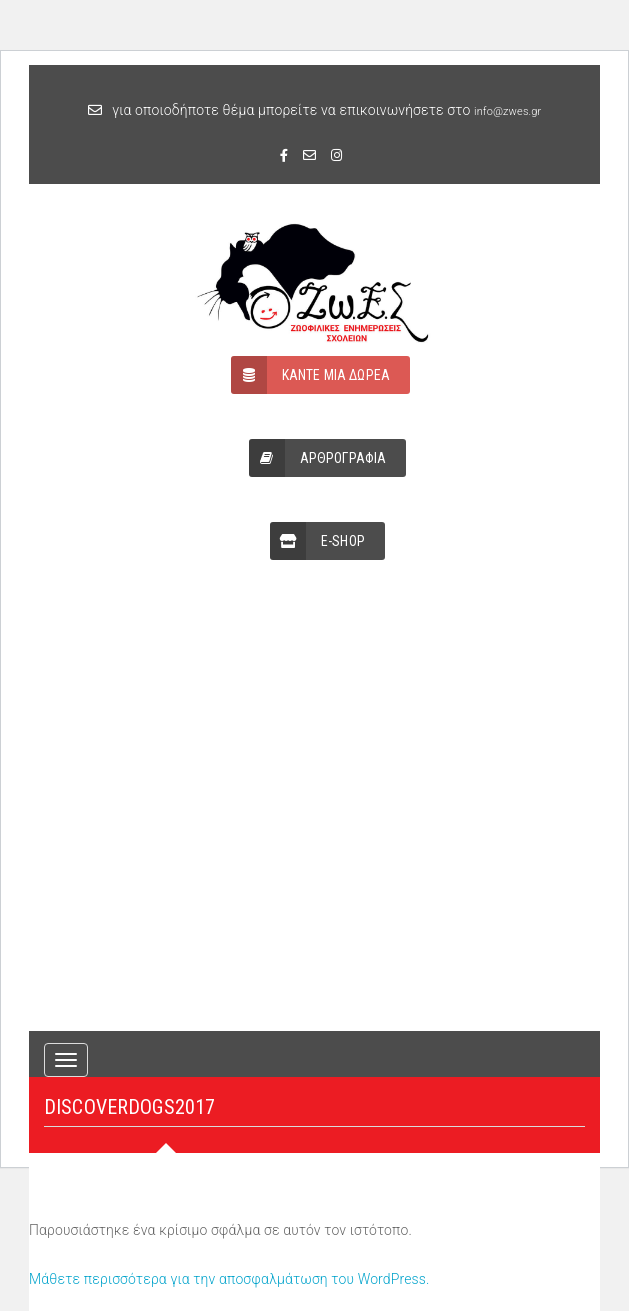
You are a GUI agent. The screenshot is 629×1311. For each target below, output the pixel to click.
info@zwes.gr (507, 111)
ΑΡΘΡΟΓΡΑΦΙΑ (318, 458)
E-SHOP (317, 541)
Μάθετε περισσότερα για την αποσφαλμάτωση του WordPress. (229, 1279)
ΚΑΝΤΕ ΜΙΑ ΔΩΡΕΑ (310, 375)
